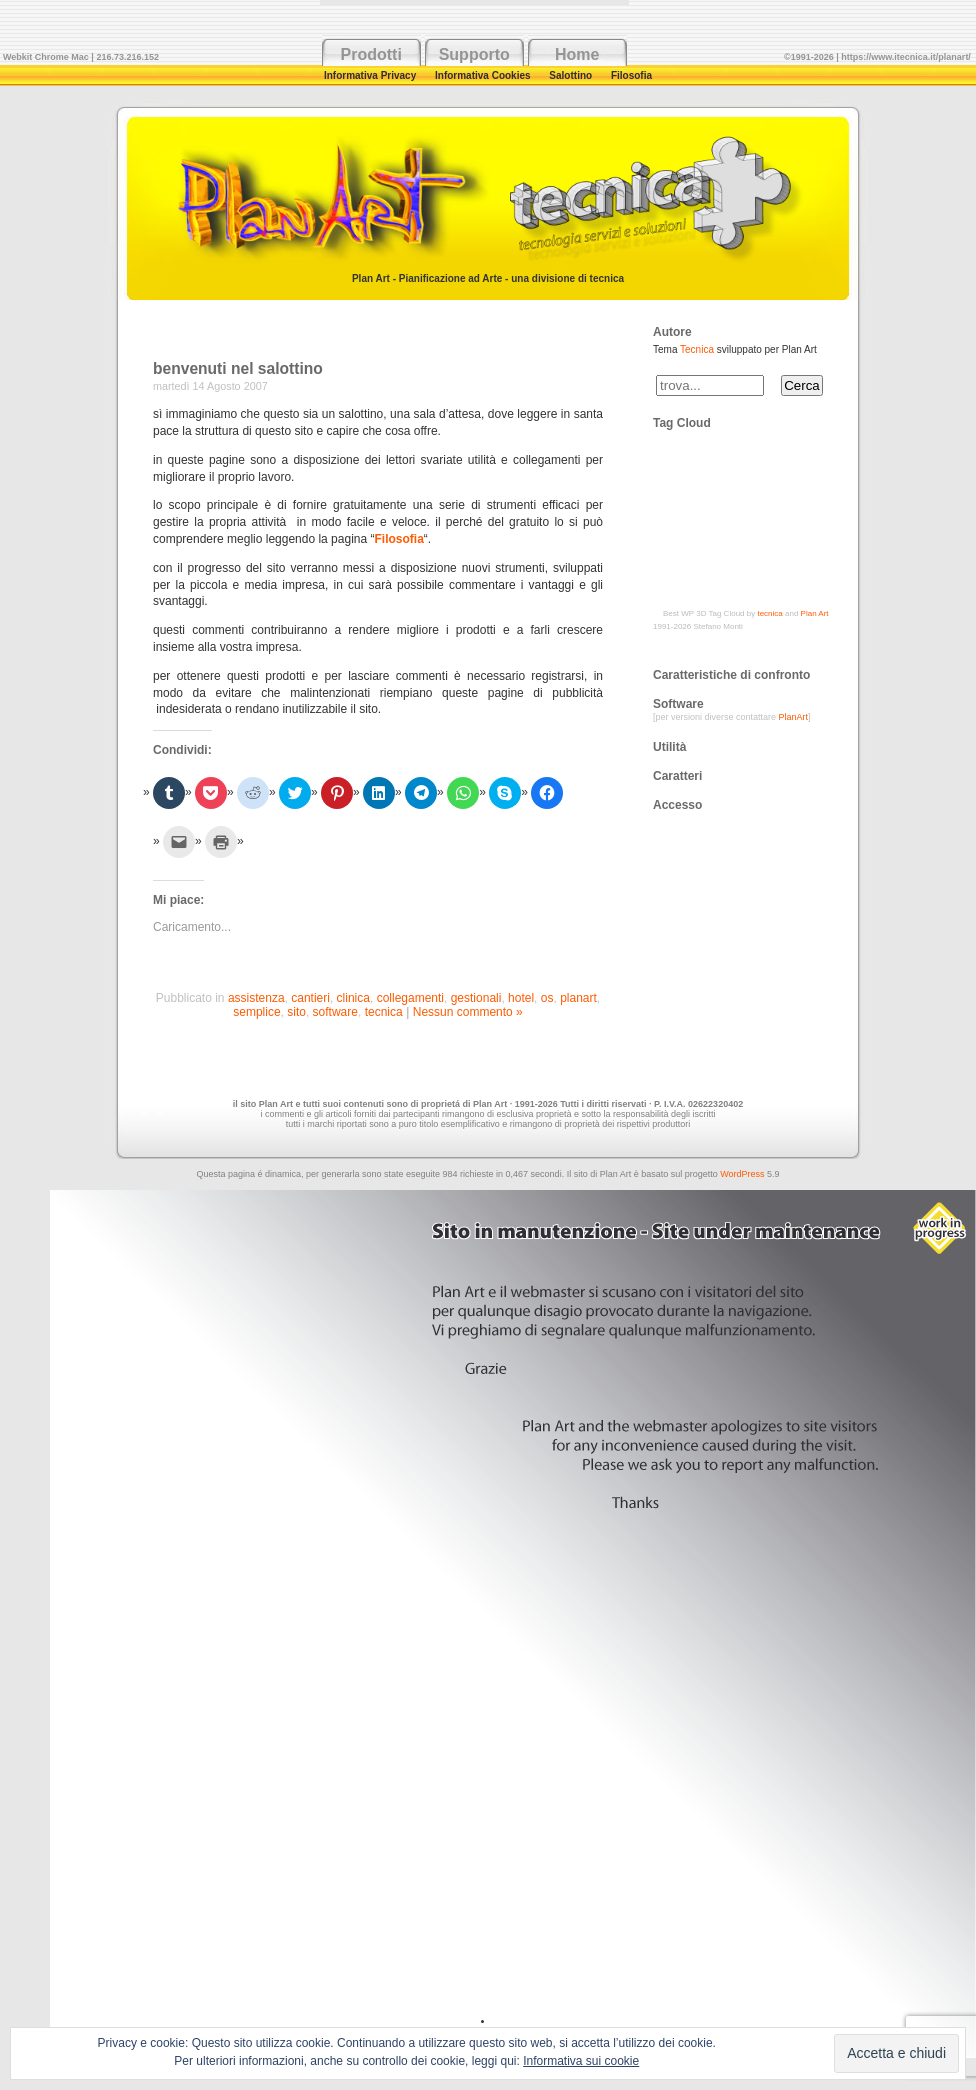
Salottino (572, 75)
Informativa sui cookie (581, 2061)
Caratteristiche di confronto (731, 675)
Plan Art (815, 613)
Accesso (677, 805)
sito (296, 1012)
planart (578, 998)
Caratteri (677, 776)
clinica (353, 998)
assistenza (256, 998)
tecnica (384, 1012)
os (547, 998)
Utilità (669, 747)
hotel (521, 998)
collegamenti (410, 998)
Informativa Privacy (371, 75)
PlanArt (794, 717)
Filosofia (631, 75)
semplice (256, 1012)
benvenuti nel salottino (238, 368)
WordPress (742, 1174)
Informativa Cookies (484, 75)
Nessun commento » (468, 1012)
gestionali (476, 998)
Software (678, 704)
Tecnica (697, 349)
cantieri (310, 998)
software (335, 1012)
